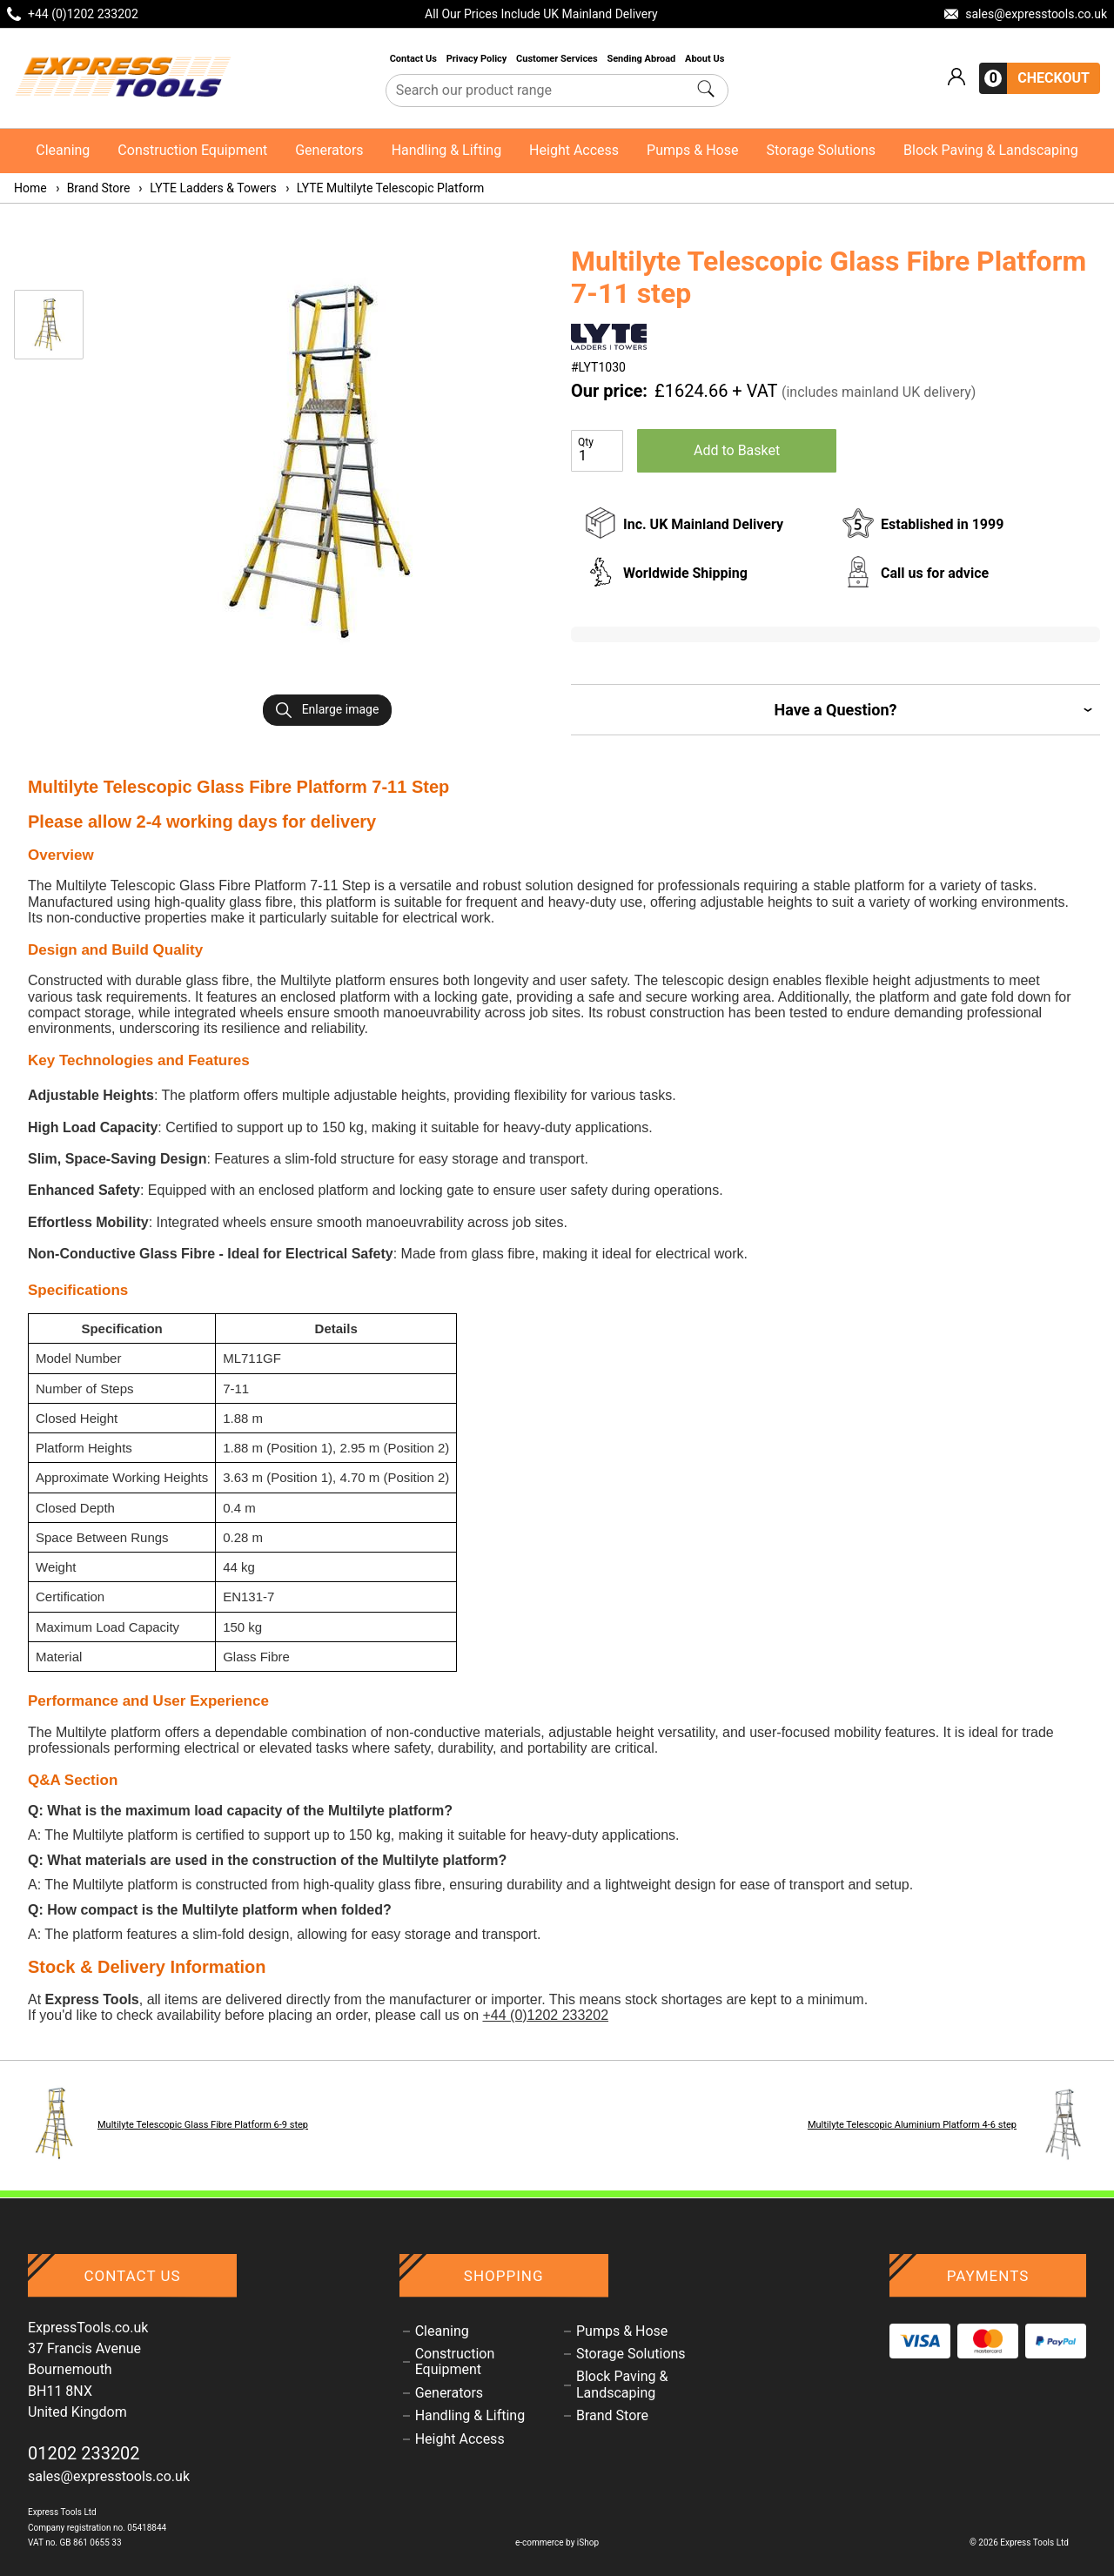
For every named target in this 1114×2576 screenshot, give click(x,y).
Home (30, 188)
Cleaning (63, 150)
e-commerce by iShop (557, 2542)
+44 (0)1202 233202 (545, 2015)
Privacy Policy (477, 58)
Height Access (574, 150)
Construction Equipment (192, 150)
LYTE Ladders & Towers (206, 188)
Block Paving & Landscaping (990, 150)
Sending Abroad (642, 58)
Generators (329, 150)
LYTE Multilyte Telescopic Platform (384, 188)
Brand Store (92, 188)
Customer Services (558, 58)
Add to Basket (737, 450)
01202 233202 (84, 2453)
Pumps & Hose (692, 150)
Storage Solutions (821, 150)
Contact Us (415, 58)
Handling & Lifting (446, 150)
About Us (704, 58)
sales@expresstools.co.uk (109, 2476)
